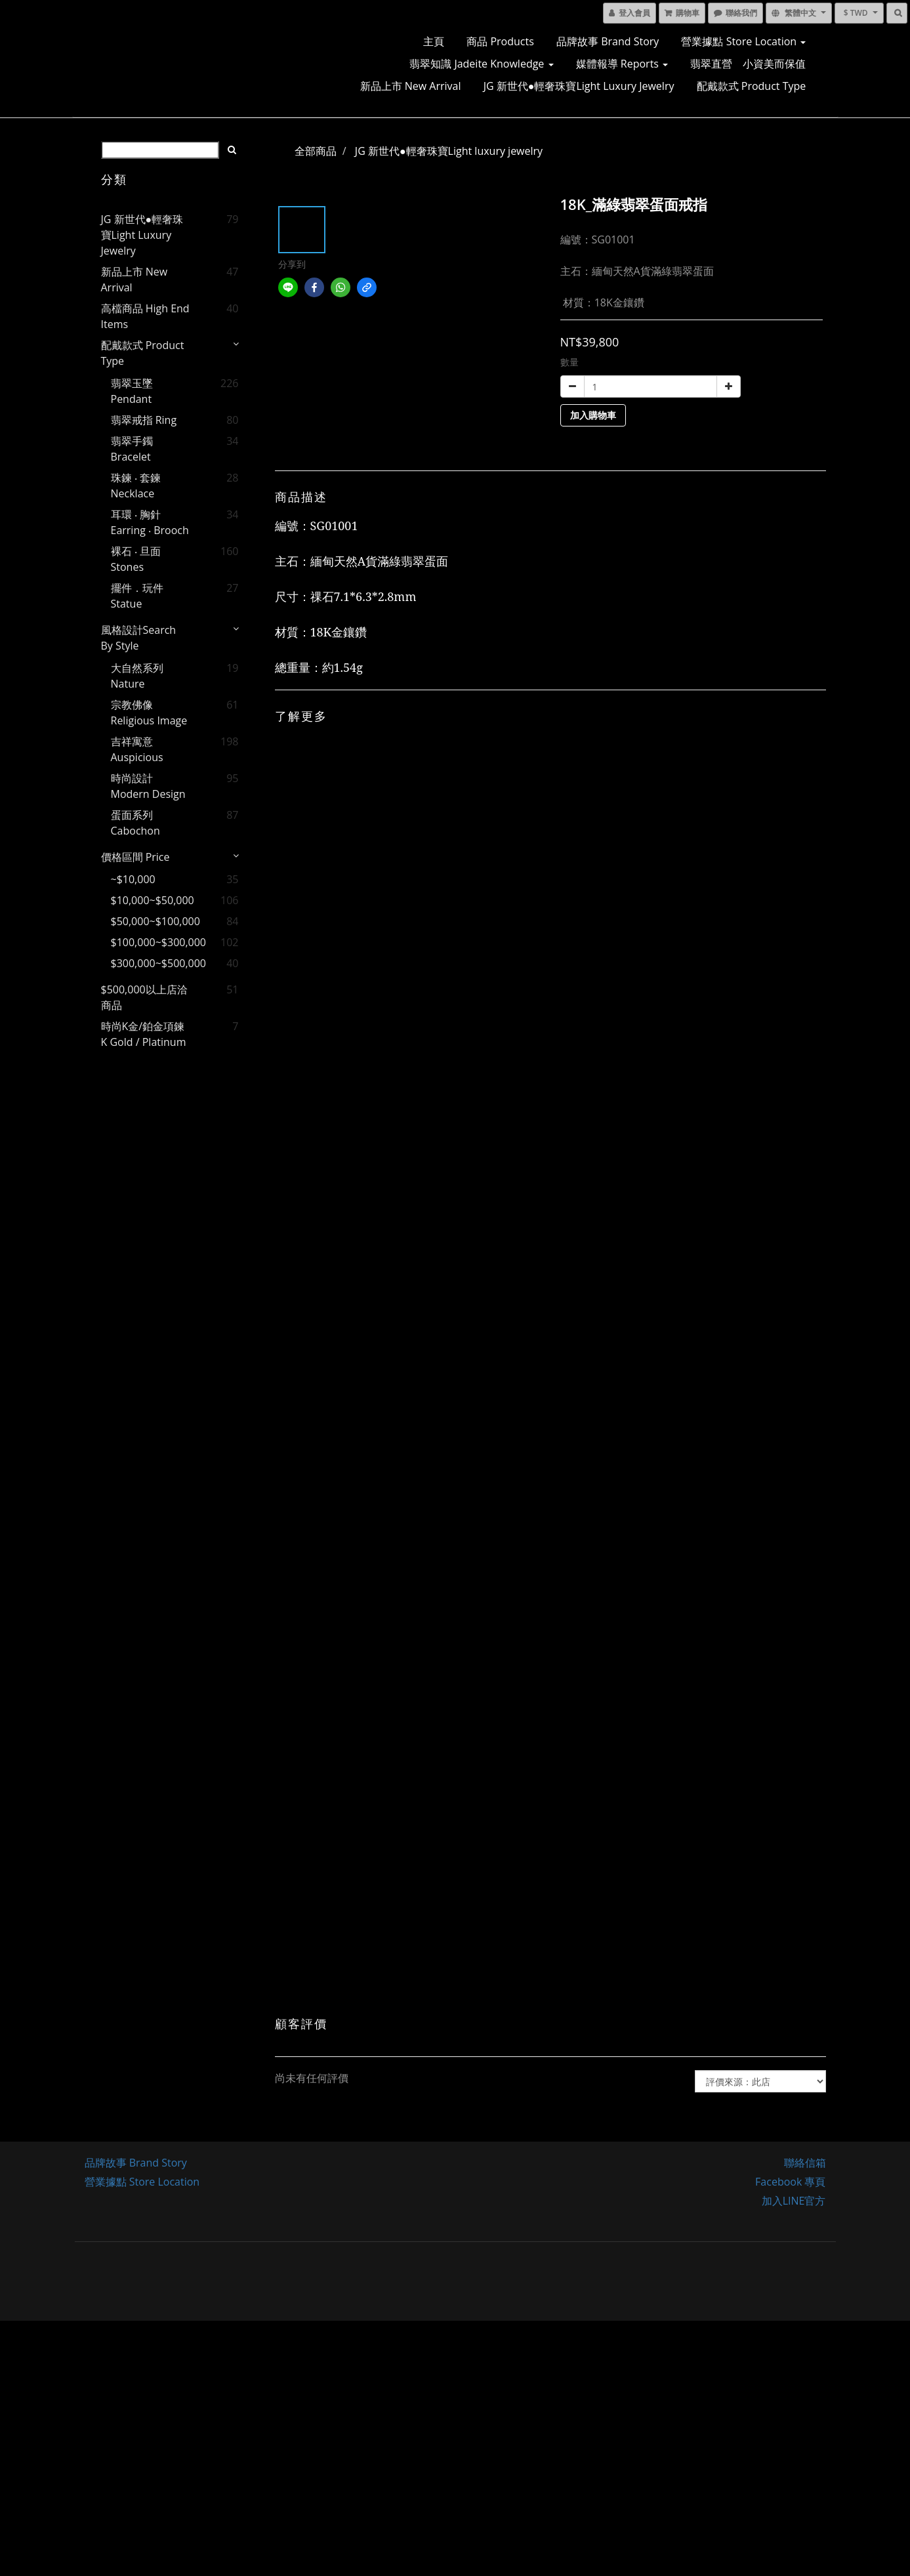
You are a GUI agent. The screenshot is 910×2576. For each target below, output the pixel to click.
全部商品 (316, 151)
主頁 (433, 41)
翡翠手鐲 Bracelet (132, 449)
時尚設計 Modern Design (148, 786)
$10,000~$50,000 (152, 900)
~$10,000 (133, 879)
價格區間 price (135, 857)
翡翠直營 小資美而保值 (748, 63)
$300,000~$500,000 (152, 963)
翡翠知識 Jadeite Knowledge (481, 63)
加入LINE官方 (794, 2200)
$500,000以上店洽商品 (144, 997)
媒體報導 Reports (622, 63)
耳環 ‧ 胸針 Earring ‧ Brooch (150, 522)
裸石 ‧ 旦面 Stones (136, 559)
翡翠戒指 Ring (144, 420)
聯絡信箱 (805, 2162)
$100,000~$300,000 (152, 942)
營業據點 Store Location (743, 41)
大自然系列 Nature (137, 676)
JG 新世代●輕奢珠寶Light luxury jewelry (579, 86)
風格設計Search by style (138, 638)
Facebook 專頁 (790, 2181)
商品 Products (500, 41)
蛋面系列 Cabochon (135, 823)
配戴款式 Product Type (751, 86)
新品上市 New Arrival (410, 86)
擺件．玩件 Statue (137, 596)
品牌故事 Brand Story (607, 41)
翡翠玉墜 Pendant (132, 391)
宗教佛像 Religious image (149, 712)
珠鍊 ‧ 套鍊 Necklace (136, 485)
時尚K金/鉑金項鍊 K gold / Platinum (143, 1034)
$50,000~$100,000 (152, 921)
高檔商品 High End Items (145, 316)
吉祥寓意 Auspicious (137, 749)
